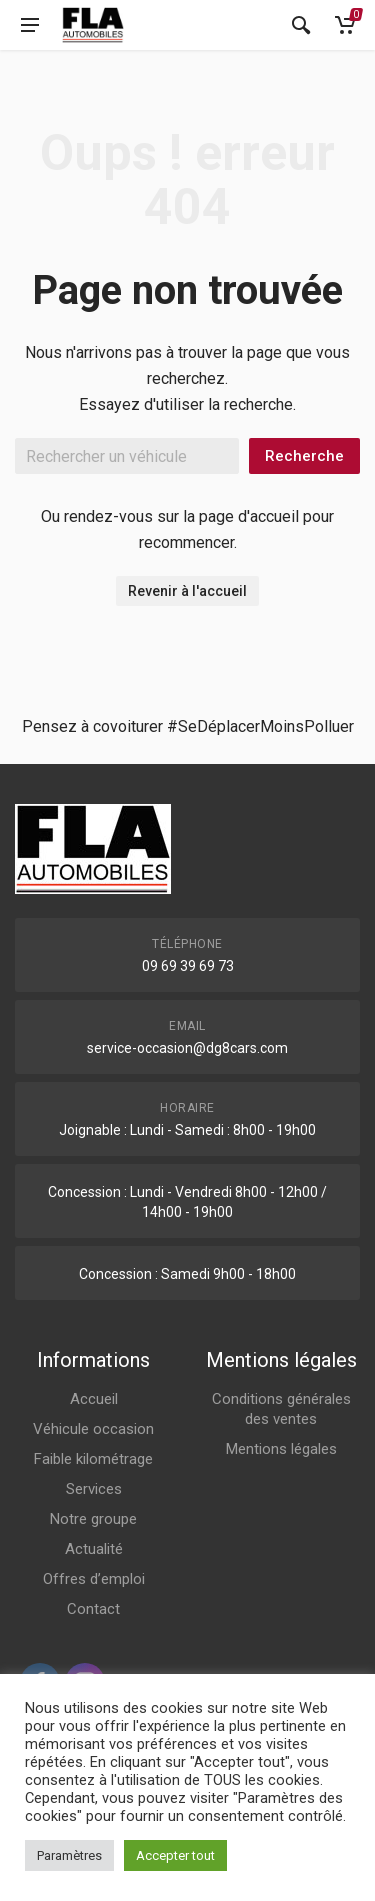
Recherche (304, 456)
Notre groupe (93, 1519)
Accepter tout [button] (175, 1855)
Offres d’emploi (94, 1579)
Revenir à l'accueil (187, 591)
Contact (93, 1609)
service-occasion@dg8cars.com (187, 1048)
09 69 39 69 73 (188, 966)
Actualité (94, 1549)
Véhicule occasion (93, 1429)
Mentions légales (281, 1449)
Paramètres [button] (69, 1855)
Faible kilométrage (93, 1459)
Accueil (94, 1399)
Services (94, 1489)
